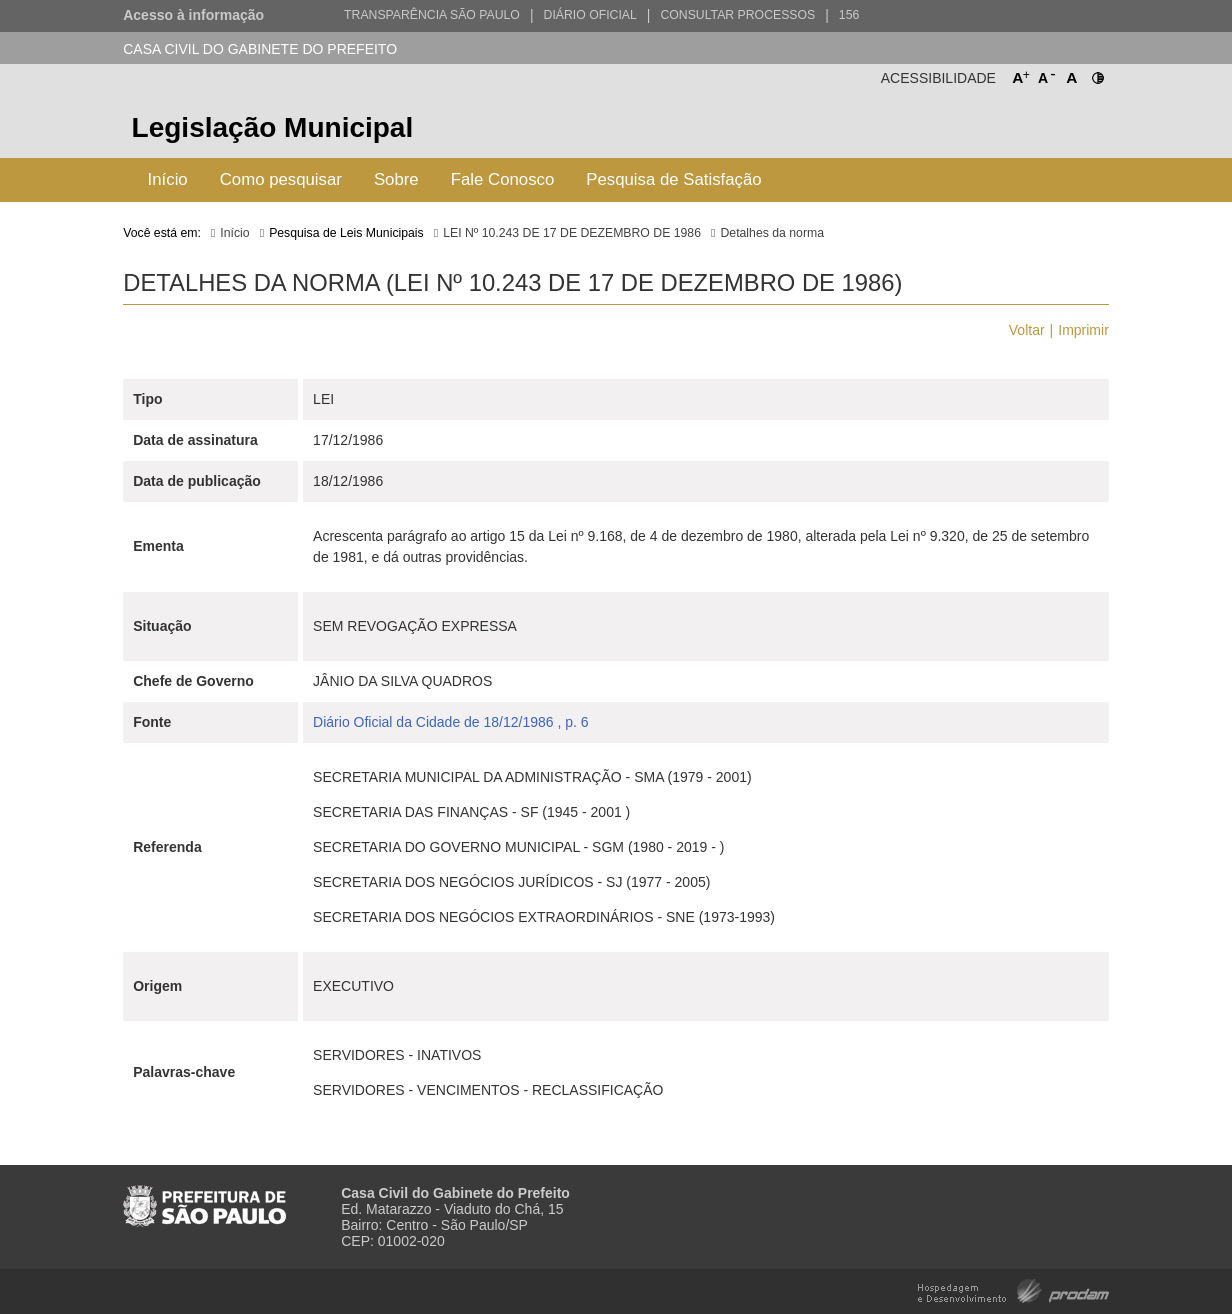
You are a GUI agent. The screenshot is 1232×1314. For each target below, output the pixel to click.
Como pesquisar (281, 179)
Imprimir (1083, 330)
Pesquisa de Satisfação (673, 179)
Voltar (1027, 330)
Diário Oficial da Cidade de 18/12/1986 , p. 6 (451, 722)
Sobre (396, 179)
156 (849, 15)
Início (168, 179)
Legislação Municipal (273, 127)
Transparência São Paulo (432, 15)
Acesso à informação (193, 15)
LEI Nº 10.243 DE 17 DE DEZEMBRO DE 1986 (572, 233)
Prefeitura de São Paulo (1033, 130)
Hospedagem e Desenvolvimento (1013, 1289)
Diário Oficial (590, 15)
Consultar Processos (737, 15)
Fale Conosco (503, 179)
